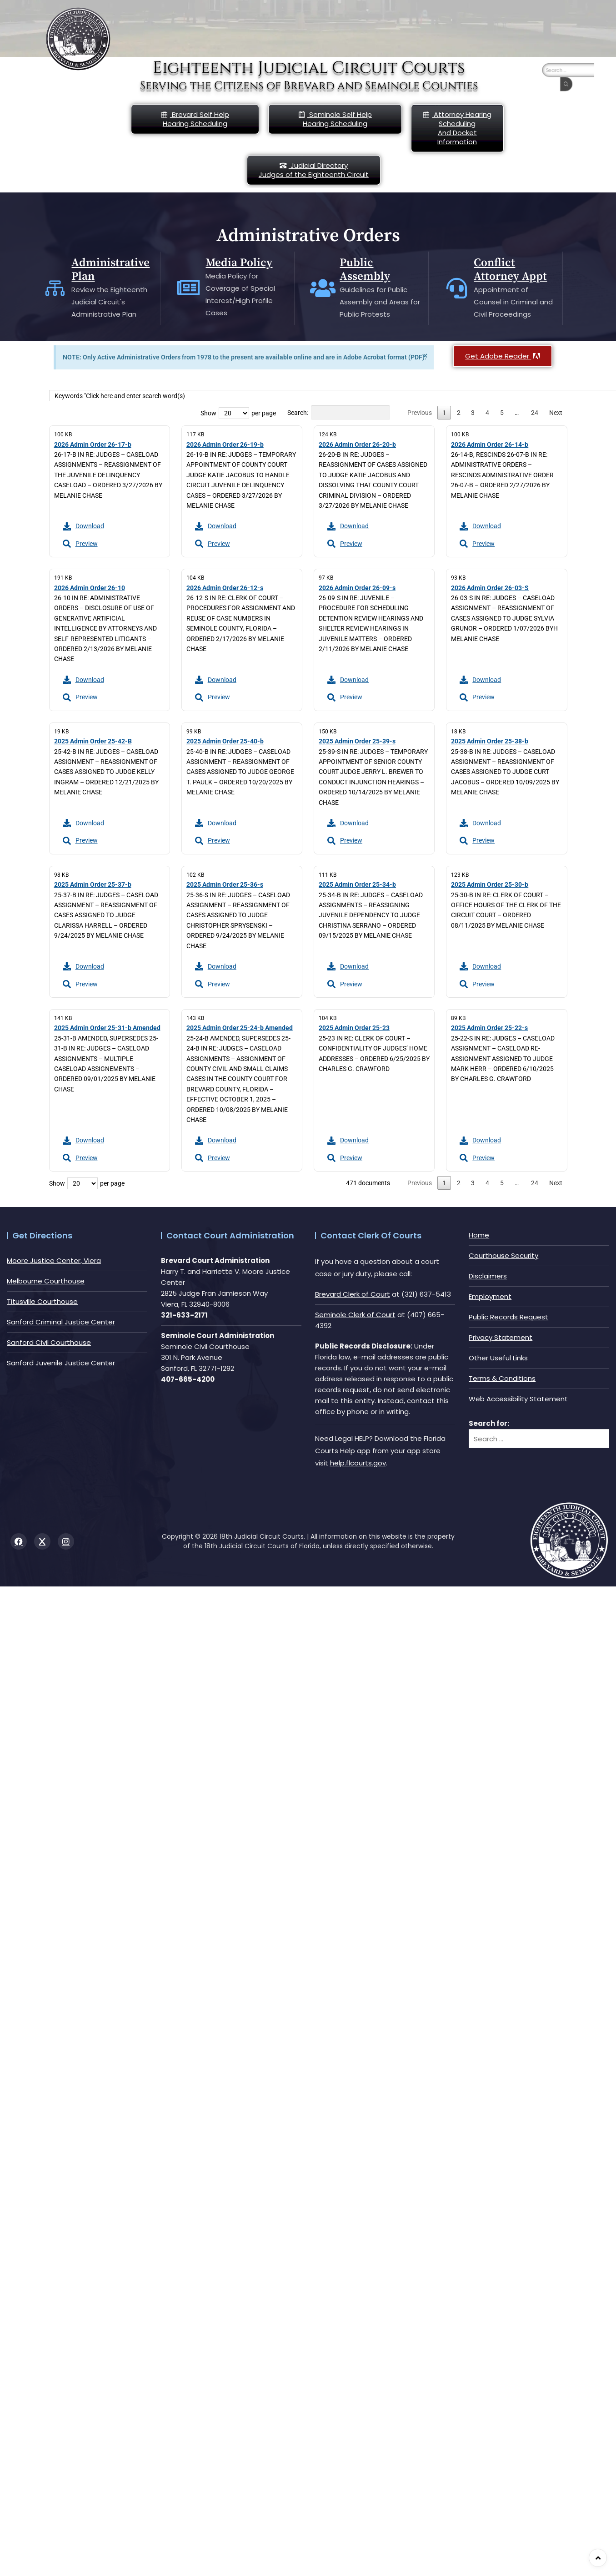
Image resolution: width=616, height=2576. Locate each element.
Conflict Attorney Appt (510, 269)
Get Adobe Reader (502, 356)
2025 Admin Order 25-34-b (357, 884)
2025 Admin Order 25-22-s (489, 1027)
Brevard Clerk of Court (352, 1294)
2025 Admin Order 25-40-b (225, 741)
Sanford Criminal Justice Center (61, 1322)
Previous (419, 412)
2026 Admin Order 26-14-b (489, 444)
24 (534, 412)
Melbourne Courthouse (46, 1281)
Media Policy (239, 263)
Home (479, 1235)
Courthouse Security (503, 1255)
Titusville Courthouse (42, 1301)
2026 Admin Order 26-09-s (357, 587)
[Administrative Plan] (55, 288)
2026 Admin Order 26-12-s (224, 587)
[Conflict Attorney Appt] (457, 288)
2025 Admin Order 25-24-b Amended (239, 1027)
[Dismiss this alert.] (425, 356)
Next (555, 412)
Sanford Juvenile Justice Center (61, 1363)
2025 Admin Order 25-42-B (93, 741)
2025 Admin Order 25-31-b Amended (107, 1027)
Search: (338, 412)
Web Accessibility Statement (518, 1399)
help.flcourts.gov (358, 1463)
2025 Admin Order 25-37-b (92, 884)
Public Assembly (365, 269)
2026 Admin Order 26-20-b (357, 444)
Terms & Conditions (502, 1378)
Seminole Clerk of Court (355, 1314)
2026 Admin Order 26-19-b (225, 444)
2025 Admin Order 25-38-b (489, 741)
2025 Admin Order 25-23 (354, 1027)
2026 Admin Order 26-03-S (490, 587)
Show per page (238, 413)
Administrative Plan (111, 269)
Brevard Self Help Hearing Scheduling (195, 119)
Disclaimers (488, 1276)
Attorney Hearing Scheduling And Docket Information (457, 128)
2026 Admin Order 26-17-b (92, 444)
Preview (80, 544)
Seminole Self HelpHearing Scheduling (335, 119)
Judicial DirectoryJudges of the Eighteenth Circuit (314, 170)
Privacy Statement (500, 1337)
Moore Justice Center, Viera (54, 1260)
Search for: (489, 1423)
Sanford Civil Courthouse (49, 1342)
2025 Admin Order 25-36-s (224, 884)
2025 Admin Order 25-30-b (489, 884)
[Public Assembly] (323, 288)
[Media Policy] (189, 288)
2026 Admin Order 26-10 (89, 587)
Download (83, 526)
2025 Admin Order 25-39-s (357, 741)
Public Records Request (508, 1317)
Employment (490, 1296)
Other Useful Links (498, 1358)
